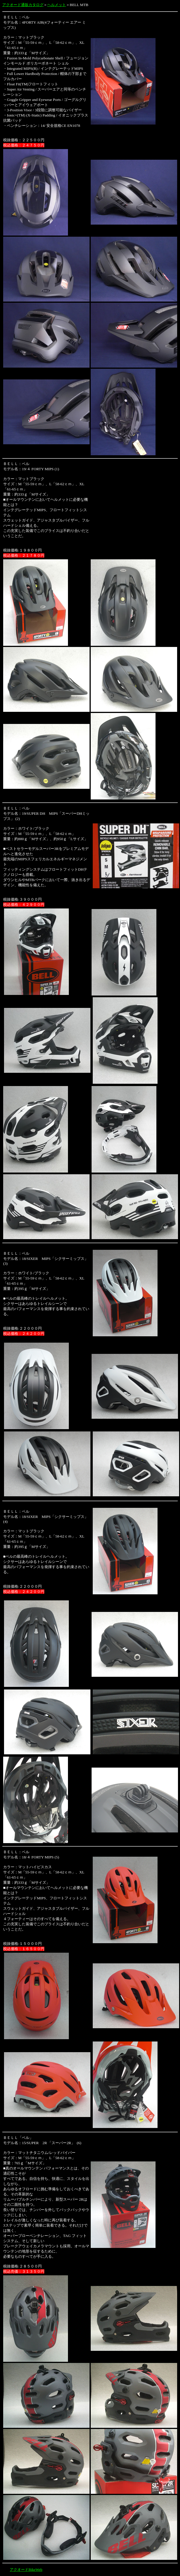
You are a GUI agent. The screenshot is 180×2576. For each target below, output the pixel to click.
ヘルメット (56, 5)
